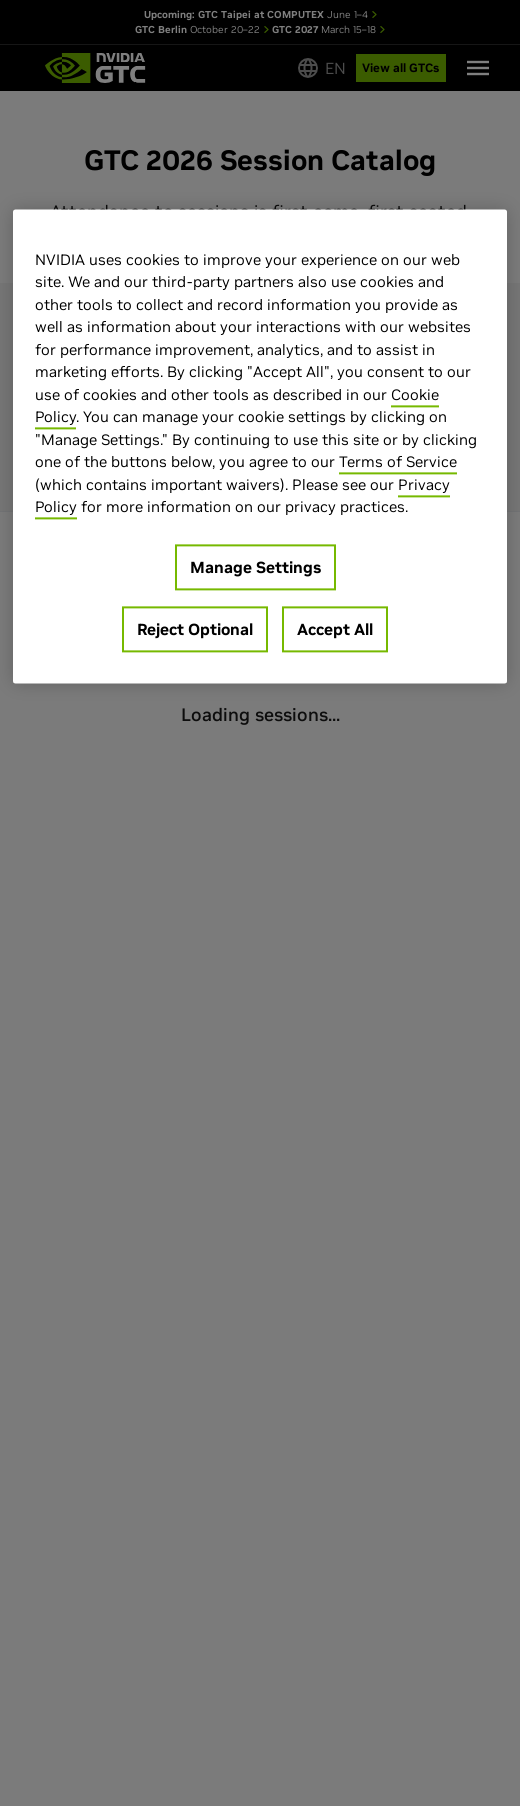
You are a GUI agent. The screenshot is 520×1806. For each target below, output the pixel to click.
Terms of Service (398, 462)
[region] (260, 446)
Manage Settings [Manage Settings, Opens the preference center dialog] (255, 567)
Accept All (335, 629)
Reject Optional (195, 629)
